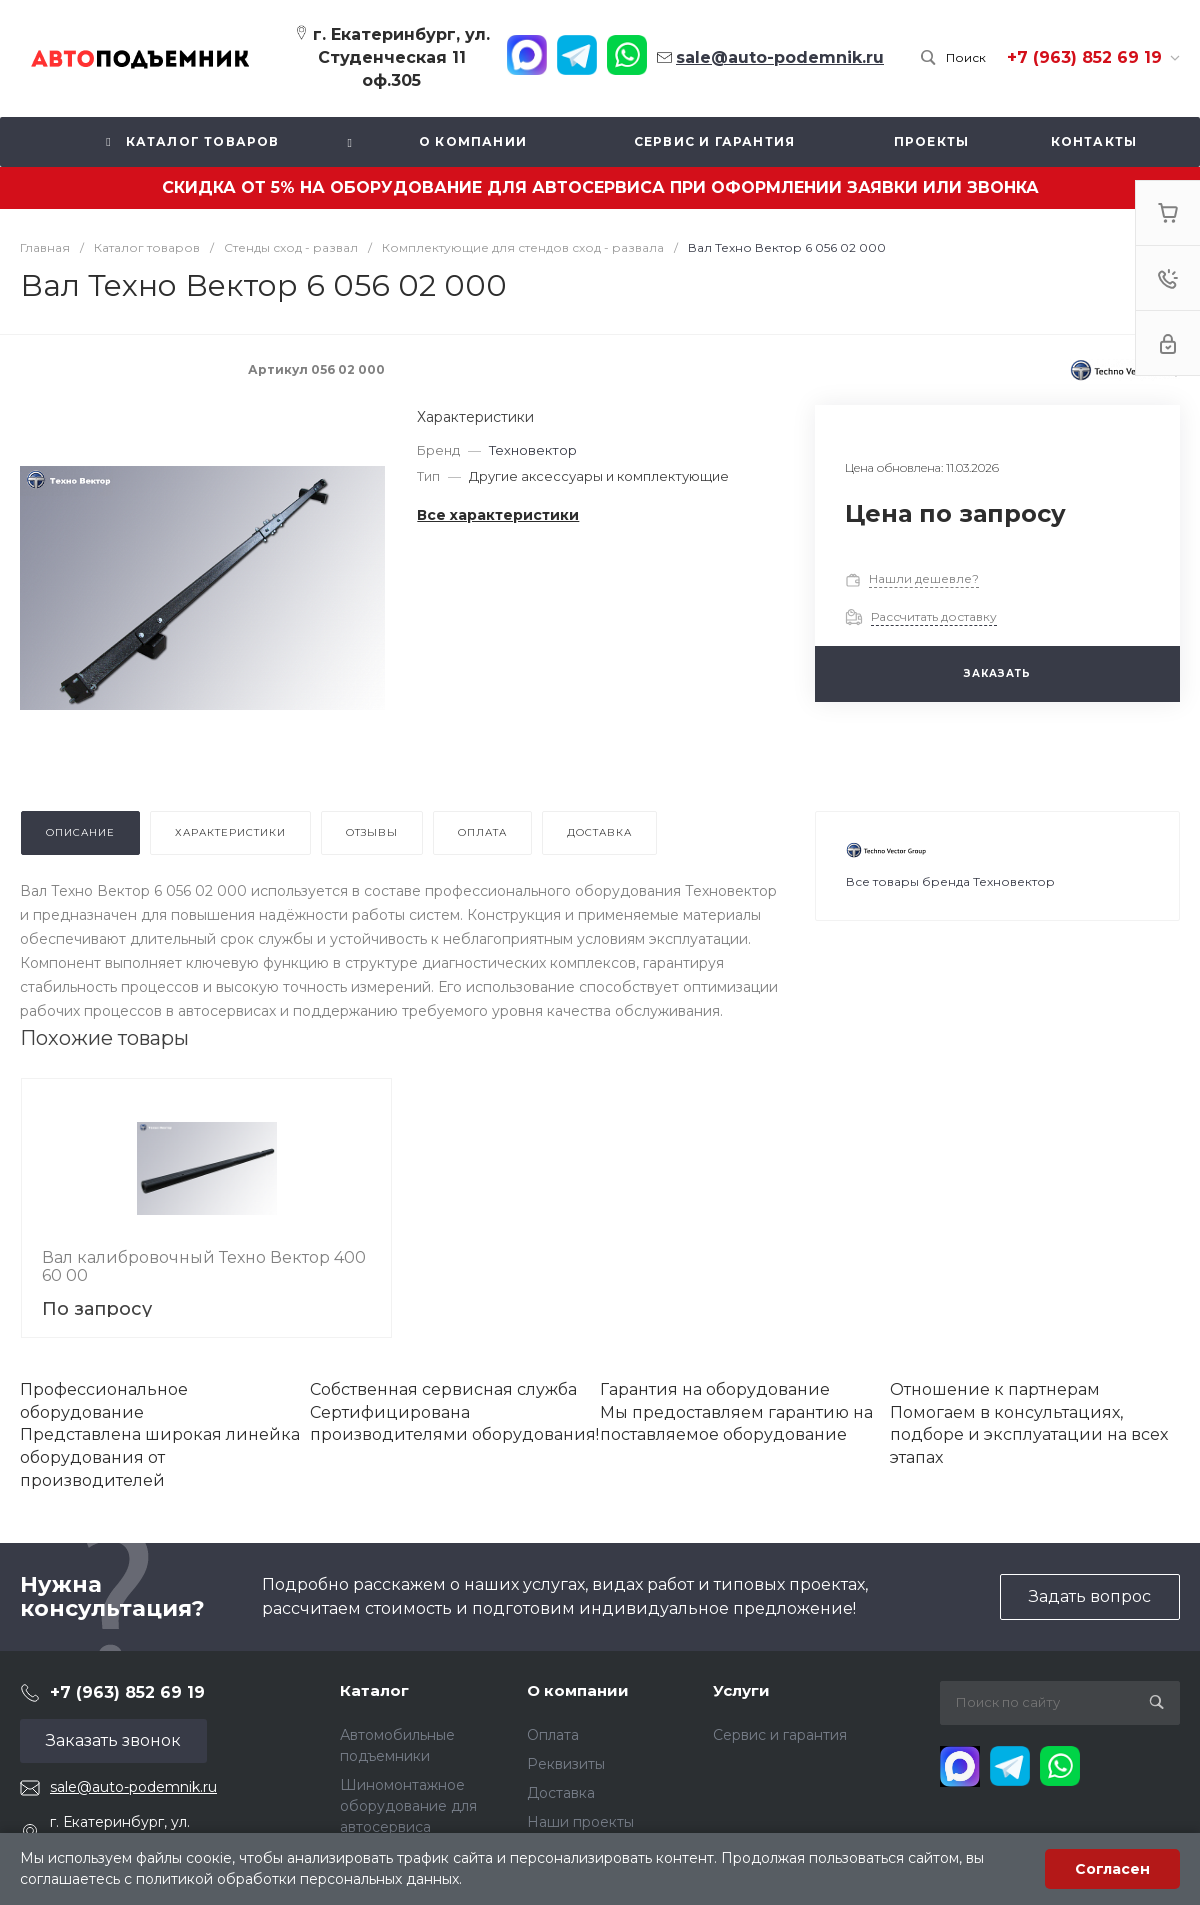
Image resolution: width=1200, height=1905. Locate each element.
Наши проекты (580, 1822)
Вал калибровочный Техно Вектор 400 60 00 (204, 1266)
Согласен (1112, 1869)
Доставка (561, 1793)
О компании (578, 1690)
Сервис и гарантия (780, 1735)
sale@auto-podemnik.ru (133, 1787)
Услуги (741, 1690)
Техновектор (533, 450)
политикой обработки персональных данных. (299, 1879)
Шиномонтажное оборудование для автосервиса (408, 1806)
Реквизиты (566, 1764)
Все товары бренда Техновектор (950, 881)
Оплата (553, 1735)
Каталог (374, 1690)
